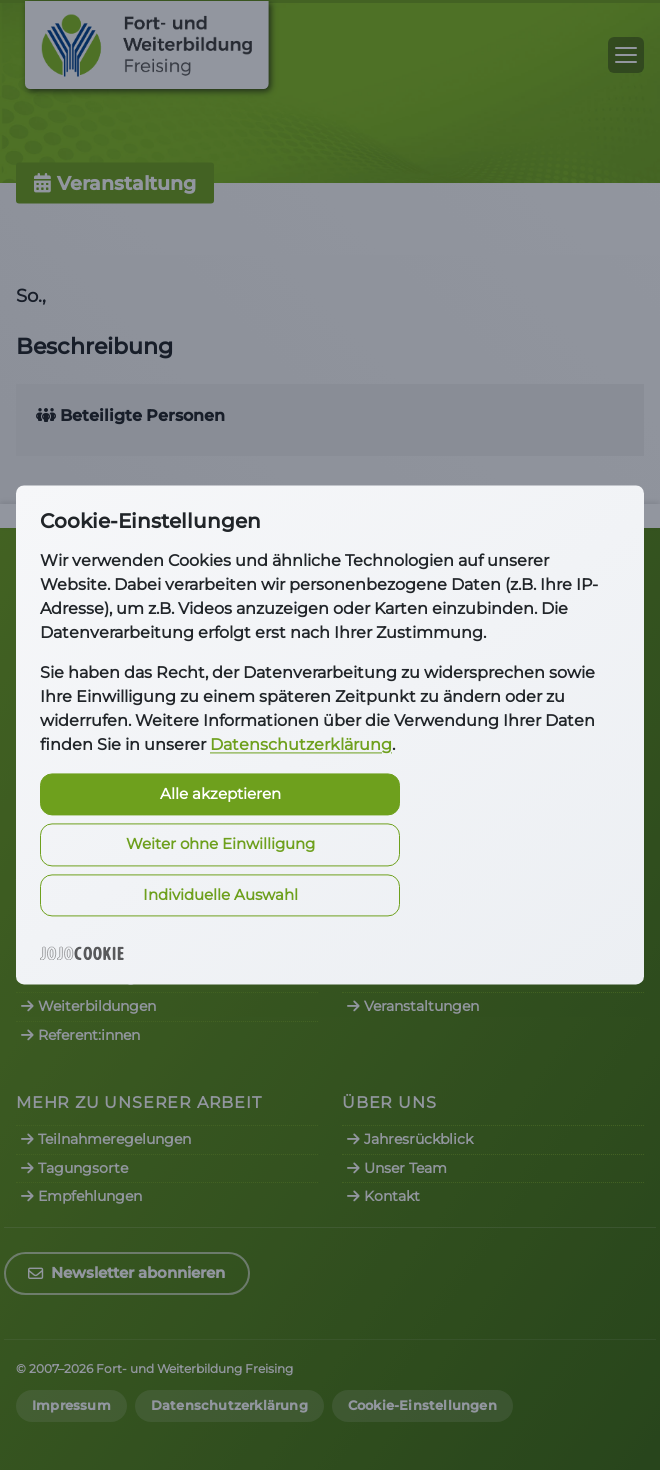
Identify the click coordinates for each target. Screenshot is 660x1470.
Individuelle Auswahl (220, 894)
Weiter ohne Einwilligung (220, 844)
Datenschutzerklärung (301, 744)
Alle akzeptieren (220, 793)
